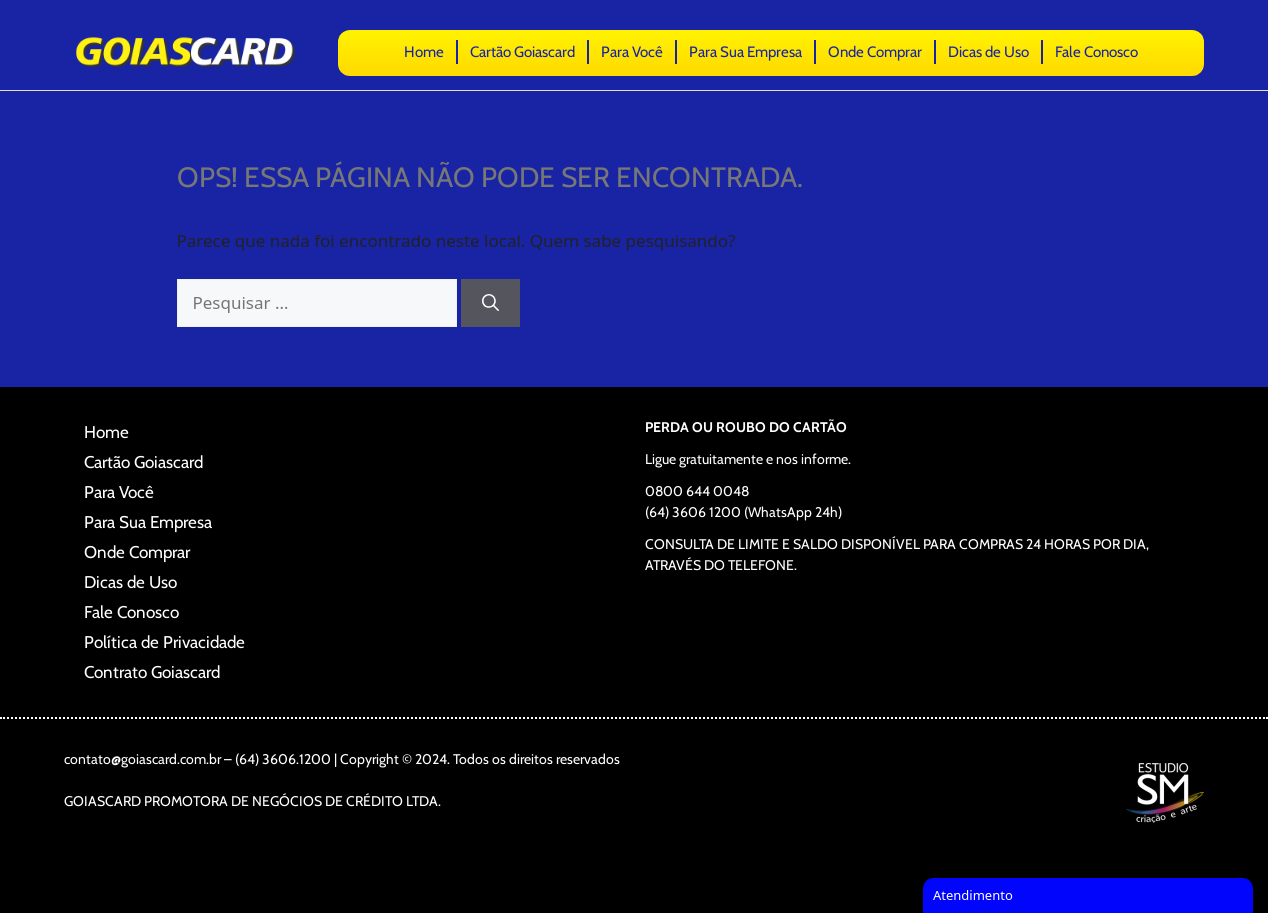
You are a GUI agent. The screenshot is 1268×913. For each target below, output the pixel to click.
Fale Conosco (1096, 52)
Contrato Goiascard (152, 672)
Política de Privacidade (164, 642)
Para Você (632, 52)
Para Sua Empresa (745, 52)
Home (424, 52)
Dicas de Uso (988, 52)
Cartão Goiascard (522, 52)
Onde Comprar (875, 52)
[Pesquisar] (490, 303)
